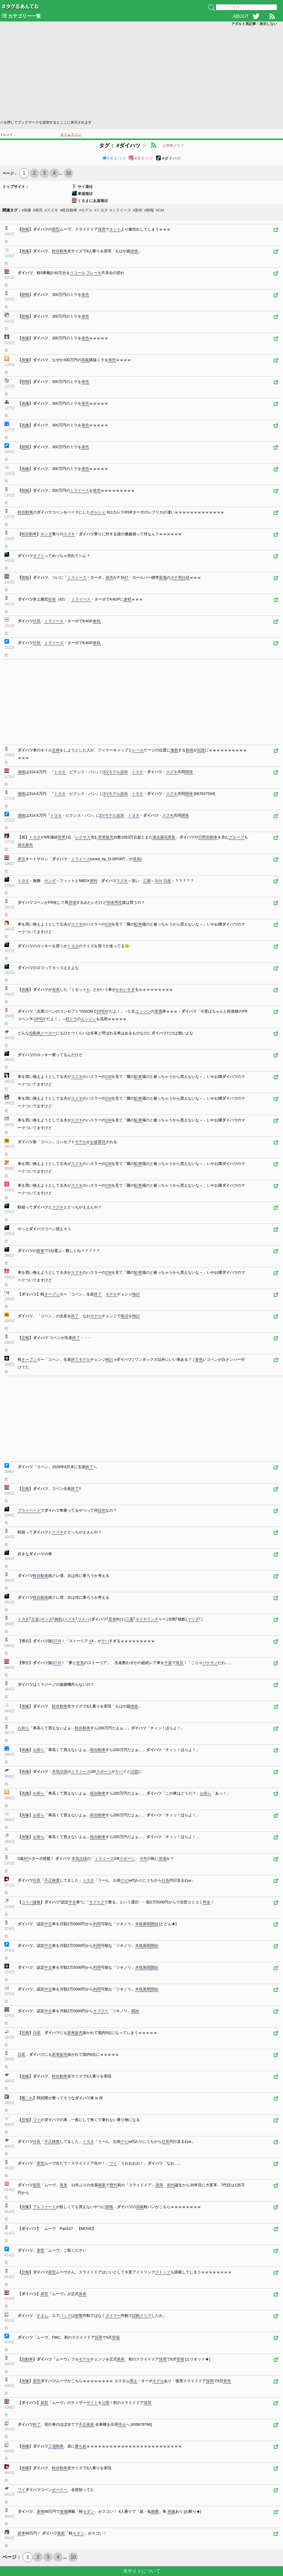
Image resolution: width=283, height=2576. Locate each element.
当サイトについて (141, 2570)
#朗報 (149, 210)
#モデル (86, 210)
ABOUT (241, 16)
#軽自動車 (68, 210)
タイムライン (70, 134)
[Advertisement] (141, 72)
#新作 (138, 210)
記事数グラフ (173, 146)
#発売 (38, 210)
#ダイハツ (114, 158)
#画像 (26, 210)
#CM (160, 210)
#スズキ (51, 210)
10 (68, 173)
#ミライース (120, 210)
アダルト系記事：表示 (254, 24)
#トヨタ (101, 210)
